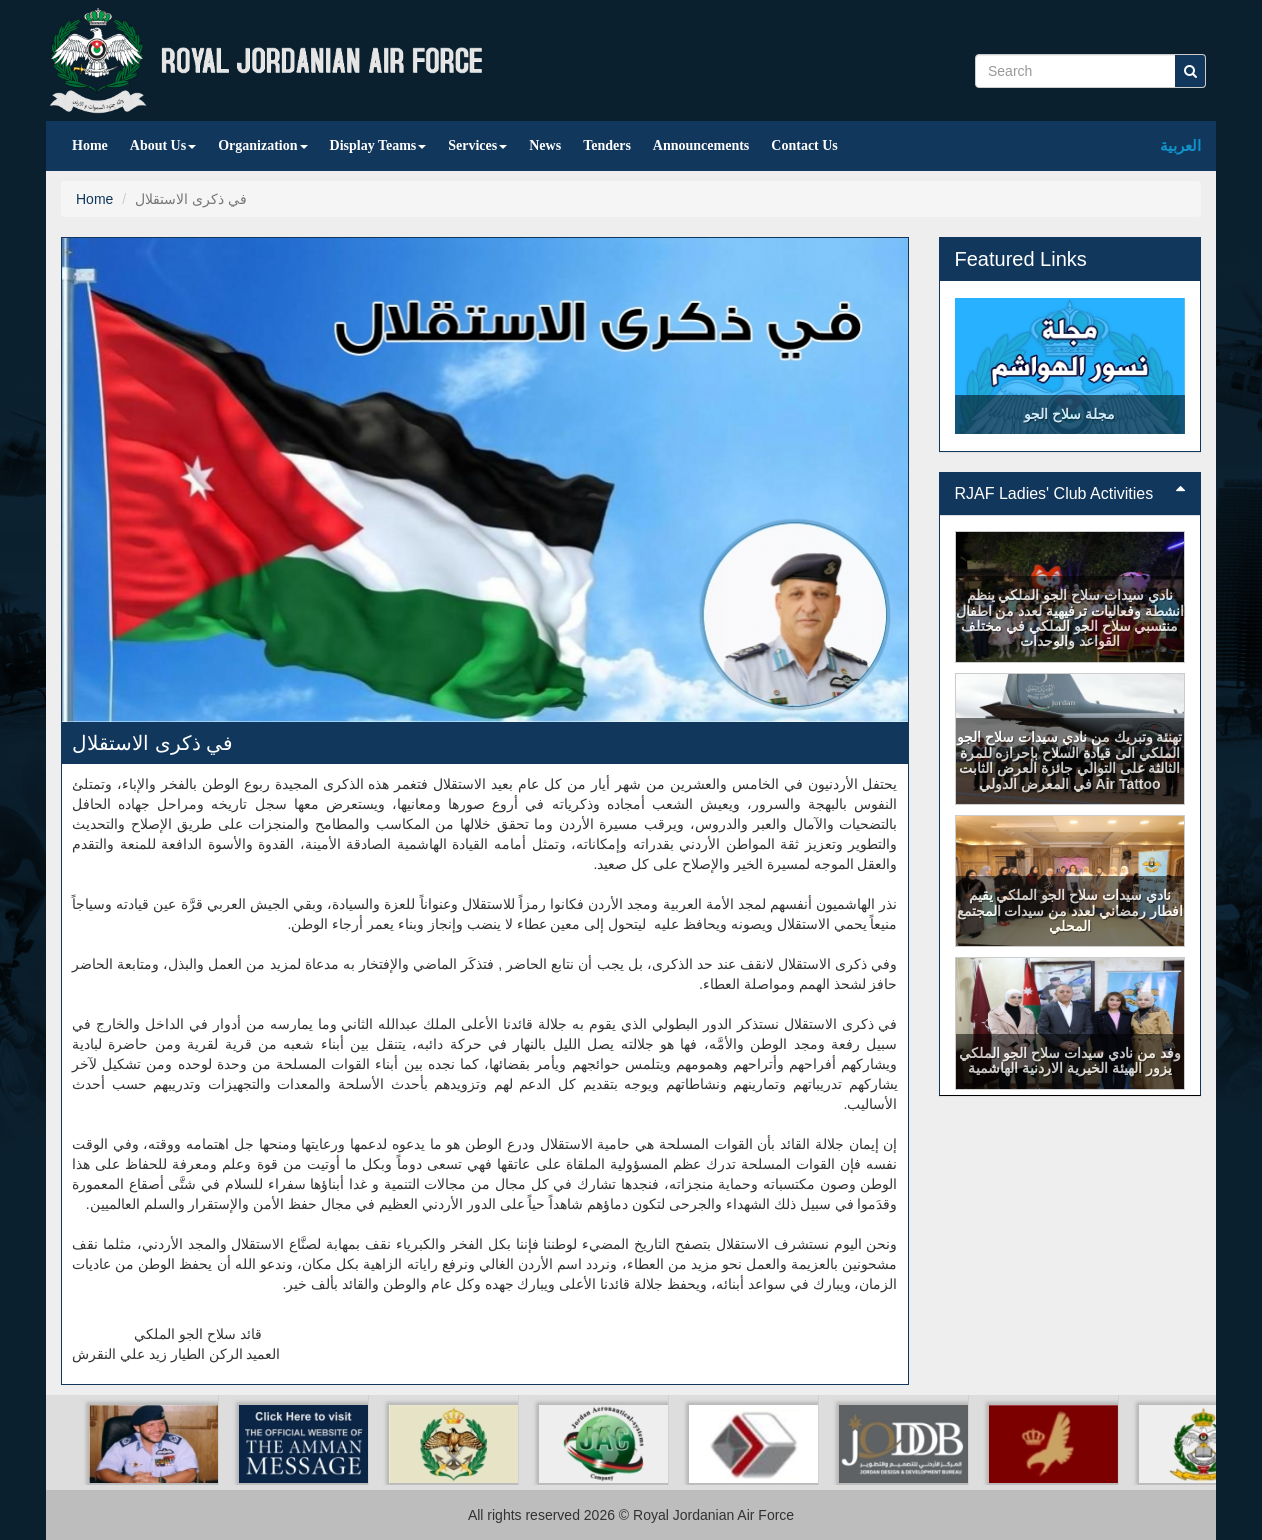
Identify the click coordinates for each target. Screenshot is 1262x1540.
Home (90, 145)
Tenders (607, 145)
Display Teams (378, 145)
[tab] (1070, 494)
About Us (163, 145)
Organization (262, 145)
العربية (1180, 145)
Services (477, 145)
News (545, 145)
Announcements (701, 145)
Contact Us (804, 145)
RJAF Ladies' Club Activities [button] (1070, 493)
